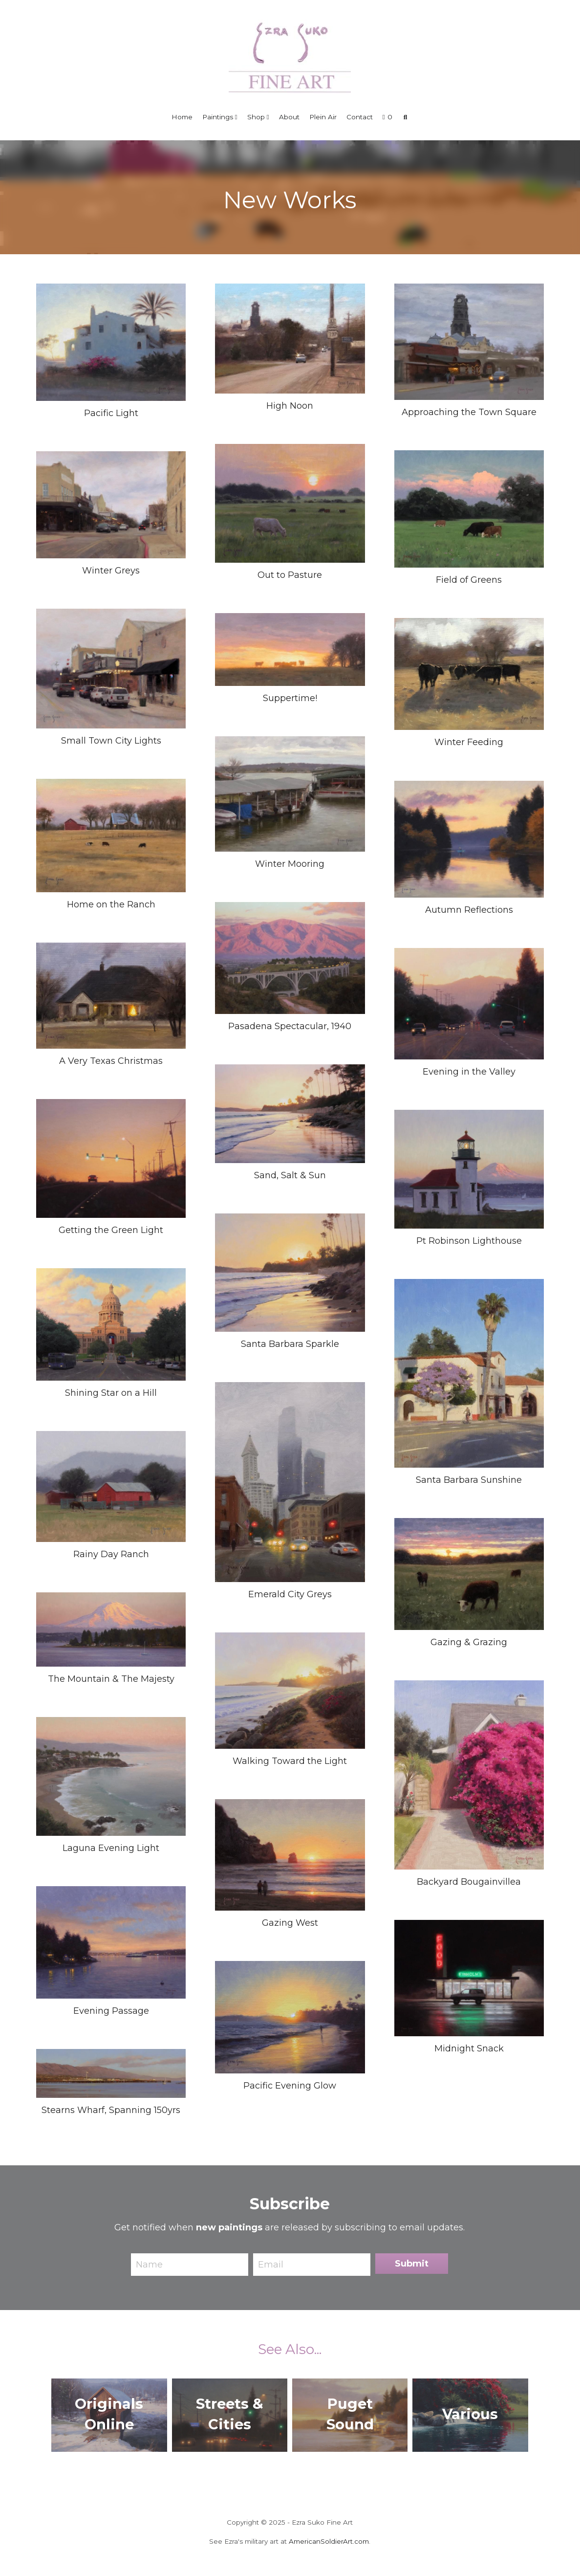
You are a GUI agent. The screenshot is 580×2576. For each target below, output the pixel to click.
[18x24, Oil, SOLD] (469, 1004)
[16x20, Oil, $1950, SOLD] (469, 1169)
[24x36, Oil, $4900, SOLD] (290, 1113)
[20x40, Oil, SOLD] (111, 1629)
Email (270, 2264)
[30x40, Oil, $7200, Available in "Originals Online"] (111, 1324)
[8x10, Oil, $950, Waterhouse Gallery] (111, 342)
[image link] (290, 56)
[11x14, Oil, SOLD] (469, 1978)
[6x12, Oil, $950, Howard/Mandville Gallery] (290, 649)
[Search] (405, 117)
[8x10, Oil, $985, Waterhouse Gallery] (111, 1776)
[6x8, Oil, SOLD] (290, 2017)
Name (149, 2264)
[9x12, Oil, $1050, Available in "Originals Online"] (111, 504)
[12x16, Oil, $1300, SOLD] (111, 1942)
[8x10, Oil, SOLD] (111, 835)
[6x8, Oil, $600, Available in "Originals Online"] (111, 996)
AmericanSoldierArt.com (329, 2541)
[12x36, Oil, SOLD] (111, 2073)
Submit (412, 2263)
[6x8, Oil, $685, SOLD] (290, 1855)
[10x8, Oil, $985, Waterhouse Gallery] (469, 1373)
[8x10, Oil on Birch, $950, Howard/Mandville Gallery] (469, 839)
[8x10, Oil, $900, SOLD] (111, 1158)
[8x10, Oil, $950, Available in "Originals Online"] (290, 503)
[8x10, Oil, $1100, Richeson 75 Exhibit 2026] (111, 668)
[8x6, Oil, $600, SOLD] (290, 1482)
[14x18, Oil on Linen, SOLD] (290, 1690)
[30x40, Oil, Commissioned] (290, 958)
